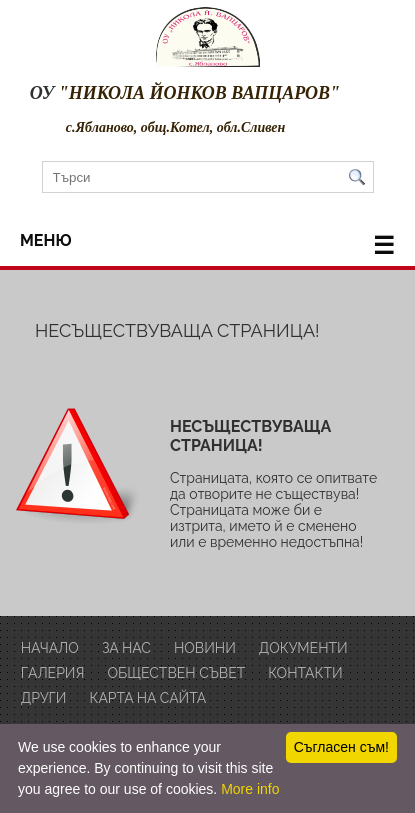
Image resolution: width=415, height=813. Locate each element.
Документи (303, 648)
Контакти (305, 673)
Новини (205, 648)
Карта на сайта (148, 698)
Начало (50, 648)
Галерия (53, 673)
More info (250, 789)
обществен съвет (176, 673)
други (44, 698)
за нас (126, 648)
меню (207, 245)
